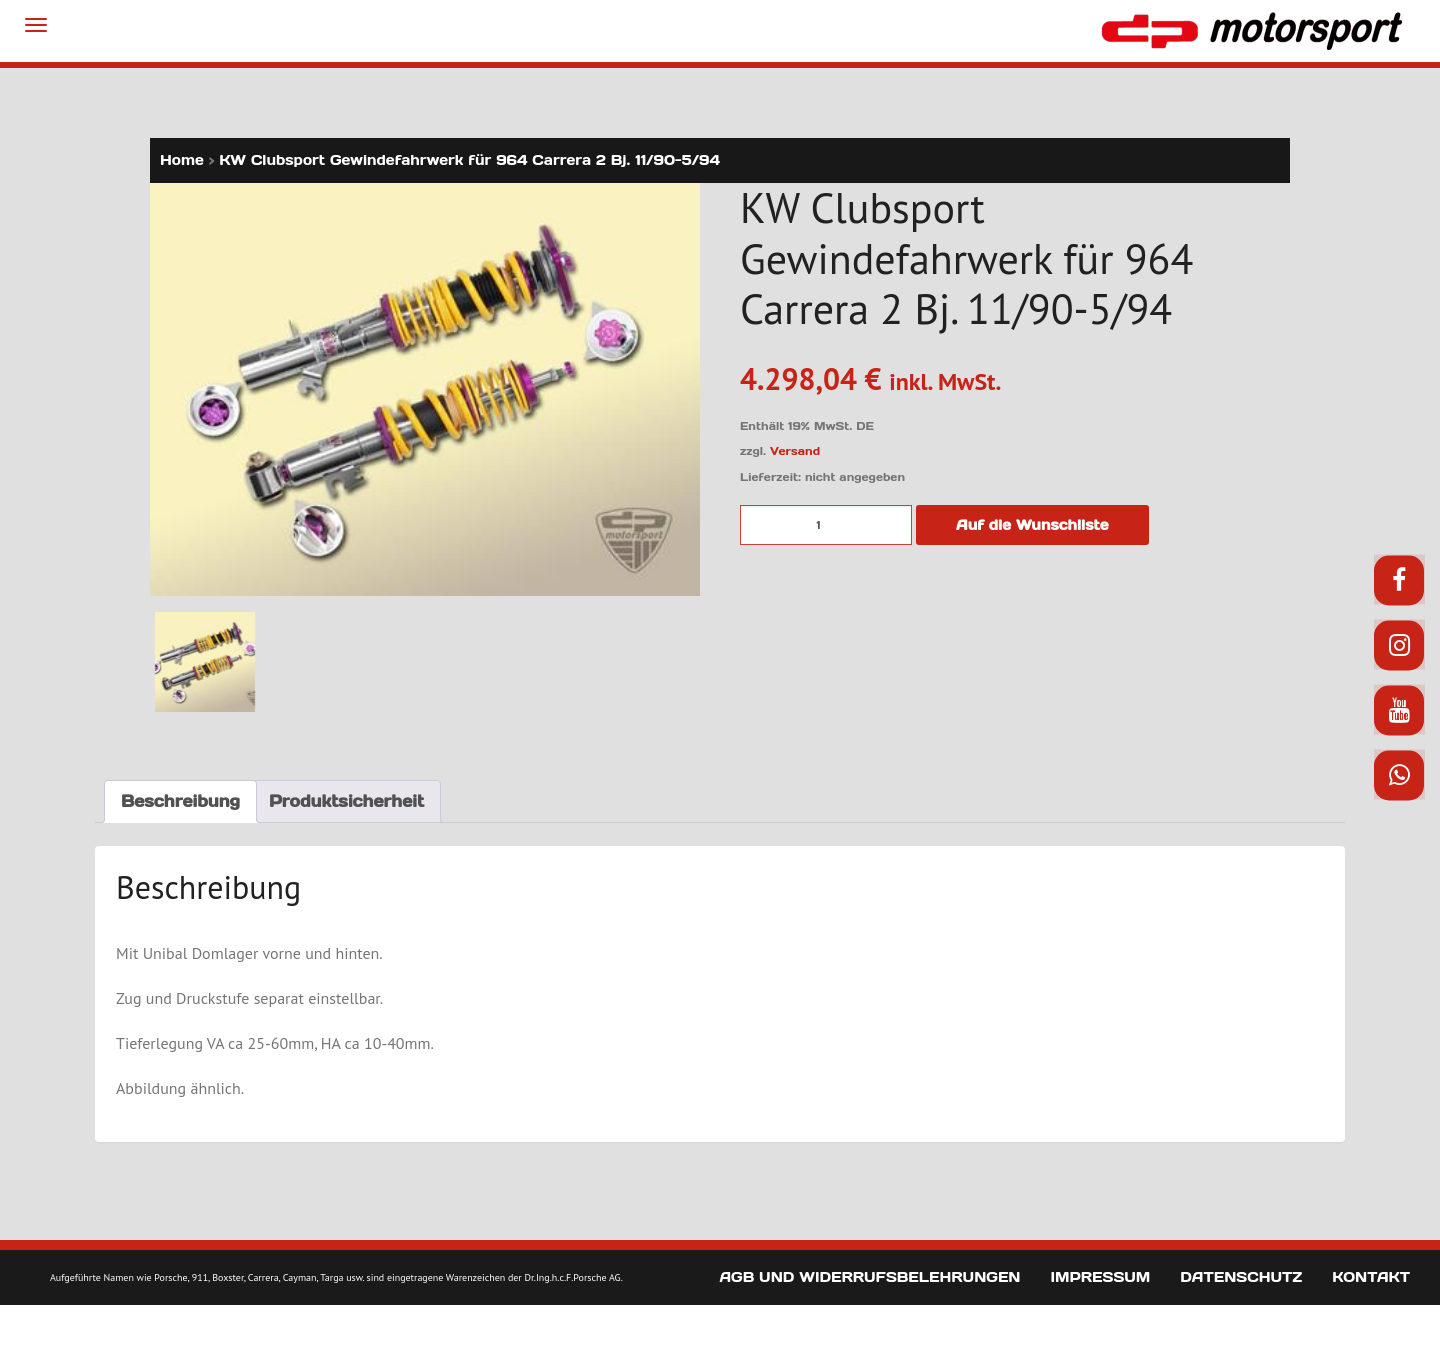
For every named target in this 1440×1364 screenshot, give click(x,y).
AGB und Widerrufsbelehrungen (869, 1276)
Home (182, 160)
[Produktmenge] (826, 525)
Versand (795, 451)
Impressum (1100, 1276)
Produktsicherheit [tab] (346, 801)
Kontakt (1371, 1276)
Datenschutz (1241, 1276)
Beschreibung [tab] (180, 801)
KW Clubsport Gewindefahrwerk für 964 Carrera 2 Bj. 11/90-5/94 (469, 160)
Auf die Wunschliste (1032, 525)
